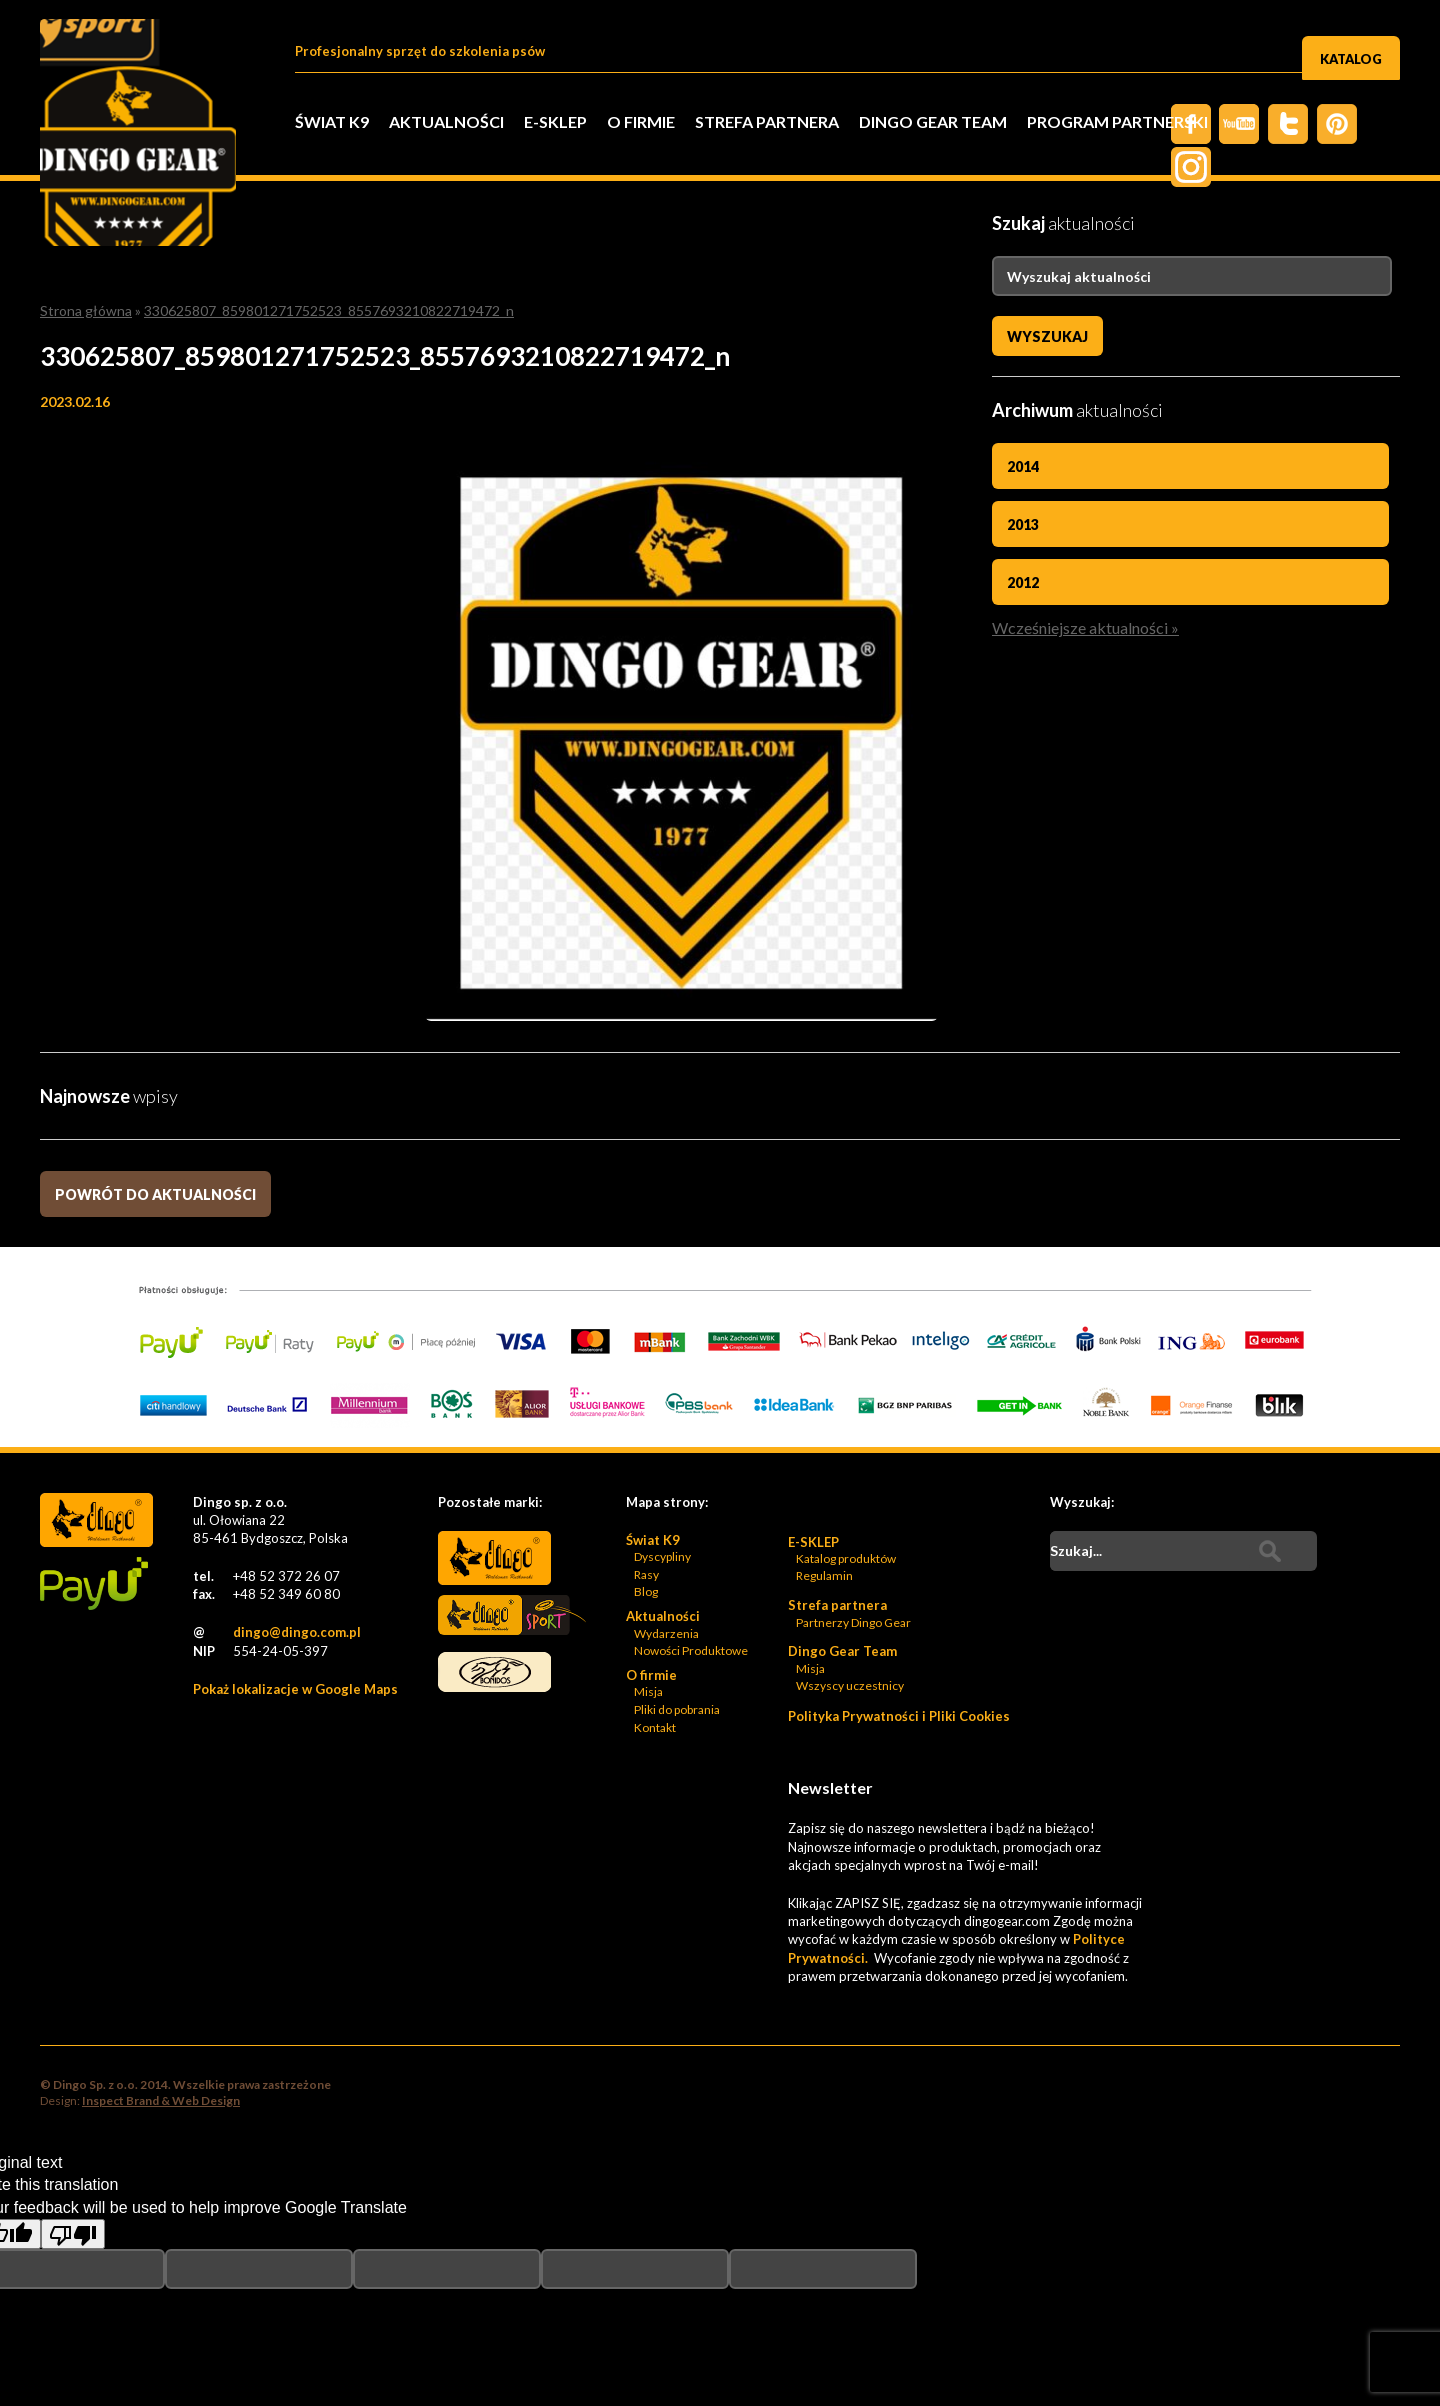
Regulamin (824, 1446)
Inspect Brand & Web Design (161, 1970)
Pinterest (1330, 124)
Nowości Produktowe (691, 1521)
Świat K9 (332, 121)
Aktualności (446, 121)
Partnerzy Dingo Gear (853, 1492)
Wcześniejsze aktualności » (1085, 620)
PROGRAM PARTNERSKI (1117, 121)
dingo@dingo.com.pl (297, 1503)
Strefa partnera (767, 121)
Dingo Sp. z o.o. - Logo (150, 150)
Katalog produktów (846, 1429)
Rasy (646, 1445)
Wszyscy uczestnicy (850, 1556)
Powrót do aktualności (155, 1065)
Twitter (1230, 124)
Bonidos (494, 1546)
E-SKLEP (555, 121)
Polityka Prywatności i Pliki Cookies (899, 1587)
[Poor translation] (73, 2105)
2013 (1023, 522)
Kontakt (655, 1598)
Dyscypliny (662, 1427)
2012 (1023, 578)
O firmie (641, 121)
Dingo (494, 1429)
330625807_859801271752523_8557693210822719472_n (329, 310)
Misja (648, 1562)
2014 (1023, 466)
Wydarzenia (666, 1503)
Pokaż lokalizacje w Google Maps (295, 1560)
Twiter (1280, 124)
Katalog (1351, 53)
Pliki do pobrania (677, 1580)
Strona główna (86, 310)
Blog (646, 1462)
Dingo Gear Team (933, 121)
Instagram (1380, 124)
